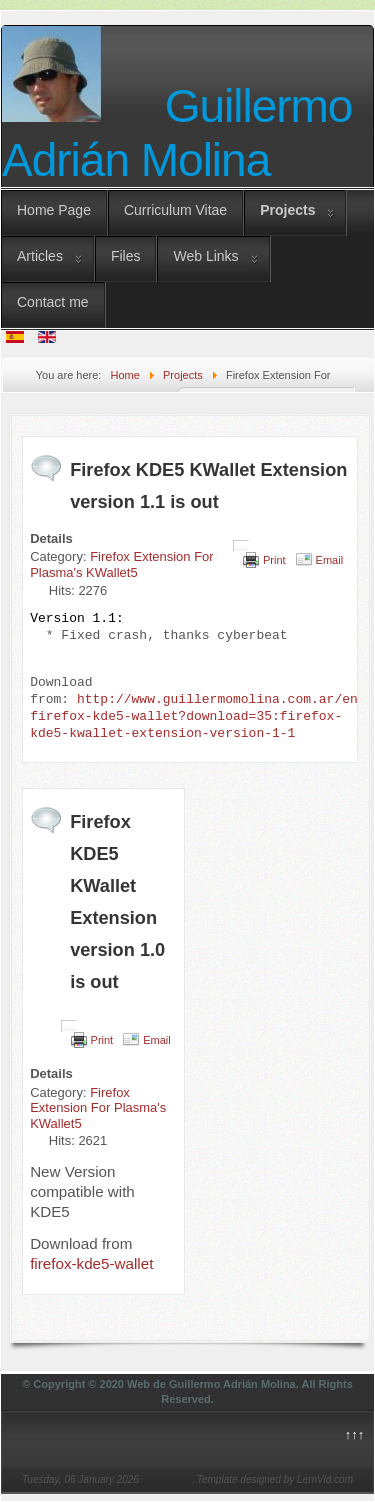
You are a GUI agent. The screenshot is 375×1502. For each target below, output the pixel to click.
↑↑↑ (355, 1434)
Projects (287, 210)
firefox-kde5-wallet (91, 1263)
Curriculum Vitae (175, 210)
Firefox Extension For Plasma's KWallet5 (122, 564)
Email (330, 560)
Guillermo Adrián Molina (177, 133)
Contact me (53, 302)
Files (126, 256)
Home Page (54, 210)
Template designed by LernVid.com (275, 1479)
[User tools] (241, 546)
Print (274, 560)
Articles (40, 256)
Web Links (205, 256)
